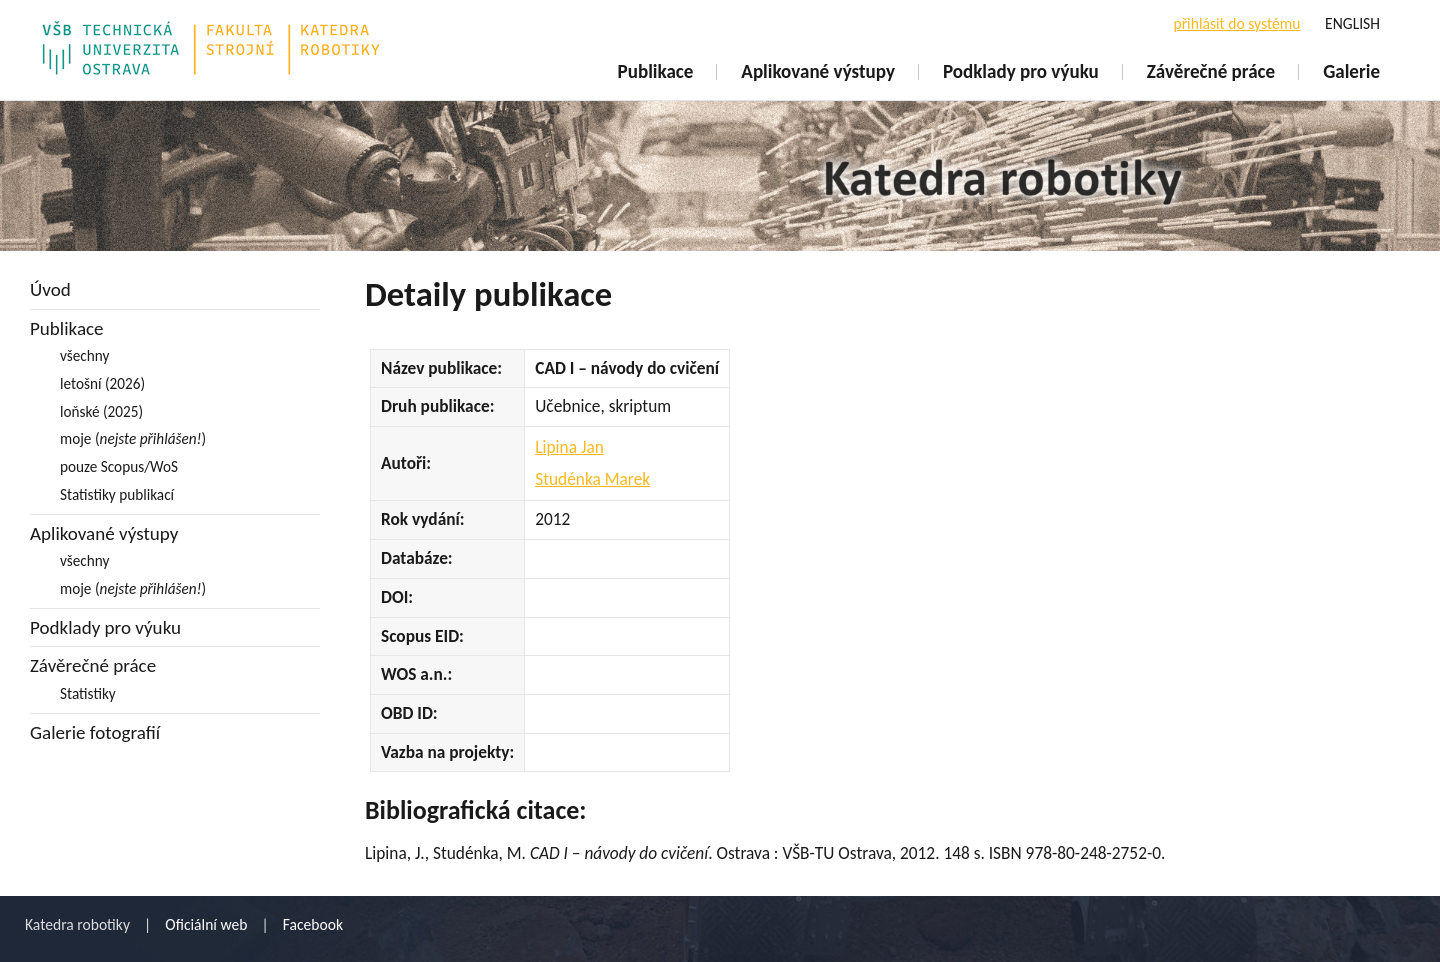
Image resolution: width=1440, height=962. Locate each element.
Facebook (313, 924)
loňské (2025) (101, 411)
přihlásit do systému (1236, 23)
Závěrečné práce (1211, 71)
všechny (84, 355)
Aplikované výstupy (818, 71)
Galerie (1351, 71)
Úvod (50, 289)
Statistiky (88, 693)
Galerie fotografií (95, 732)
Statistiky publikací (117, 494)
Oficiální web (206, 924)
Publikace (656, 71)
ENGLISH (1352, 23)
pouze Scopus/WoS (119, 466)
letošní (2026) (102, 383)
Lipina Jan (569, 447)
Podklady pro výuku (1021, 71)
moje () (133, 438)
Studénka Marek (592, 479)
